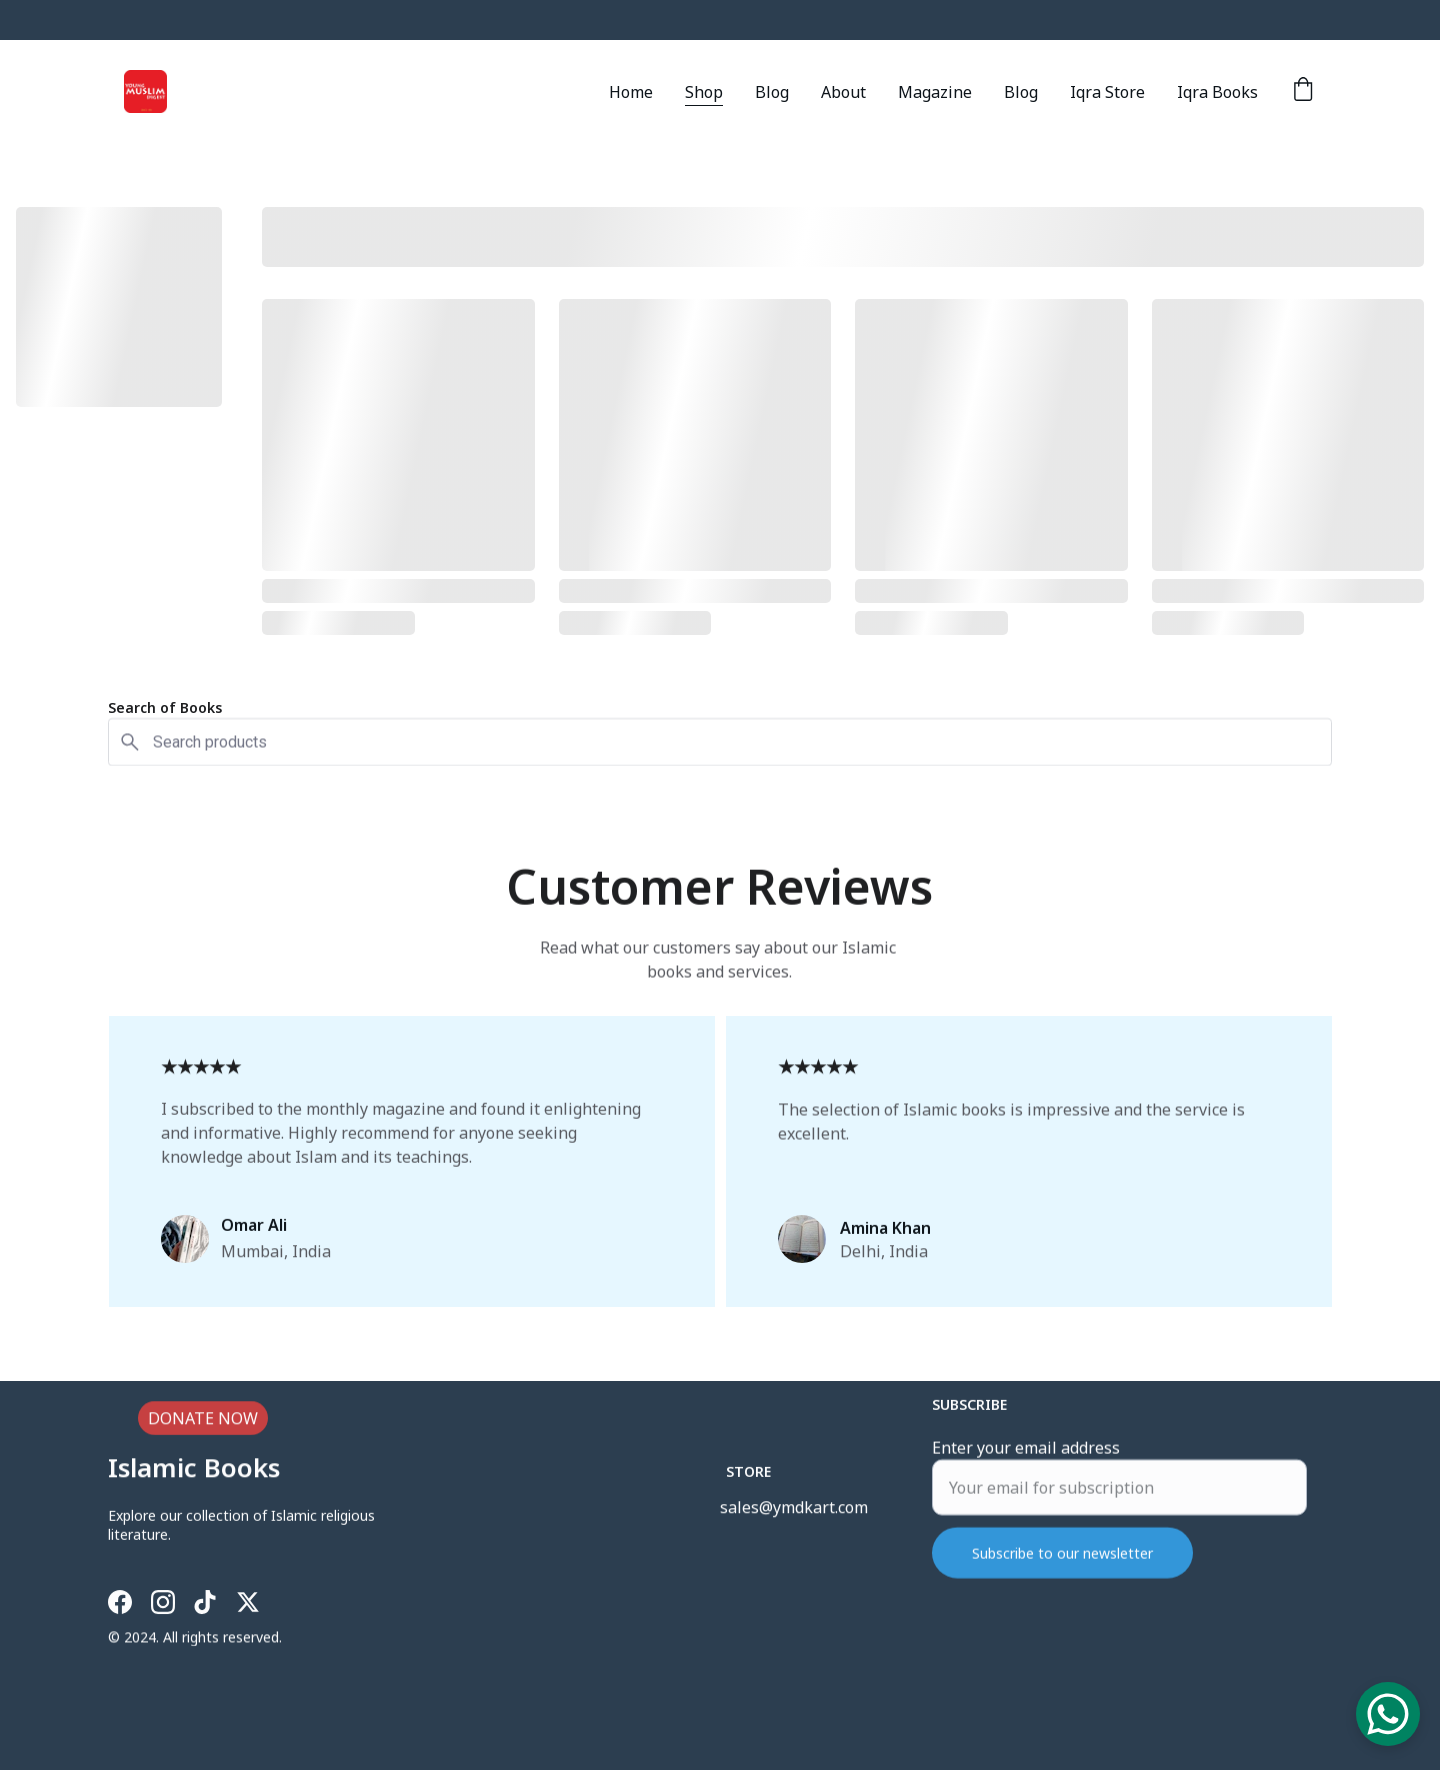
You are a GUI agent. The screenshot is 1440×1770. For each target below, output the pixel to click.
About (843, 92)
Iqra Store (1107, 92)
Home (631, 92)
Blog (772, 92)
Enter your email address (1026, 1464)
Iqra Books (1217, 92)
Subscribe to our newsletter (1062, 1569)
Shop (704, 92)
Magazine (935, 92)
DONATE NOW (203, 1422)
